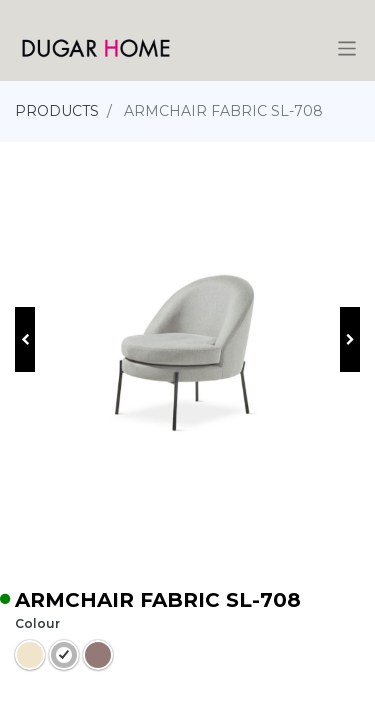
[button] (25, 339)
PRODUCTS (57, 111)
